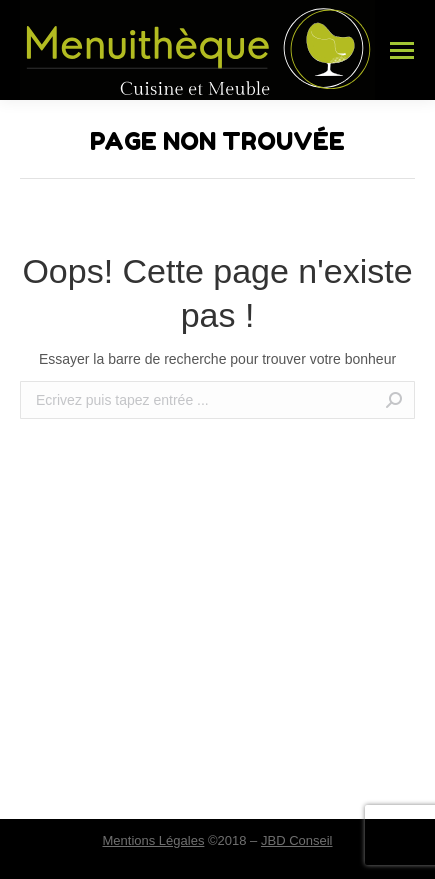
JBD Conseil (297, 840)
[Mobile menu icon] (402, 50)
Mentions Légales (153, 840)
